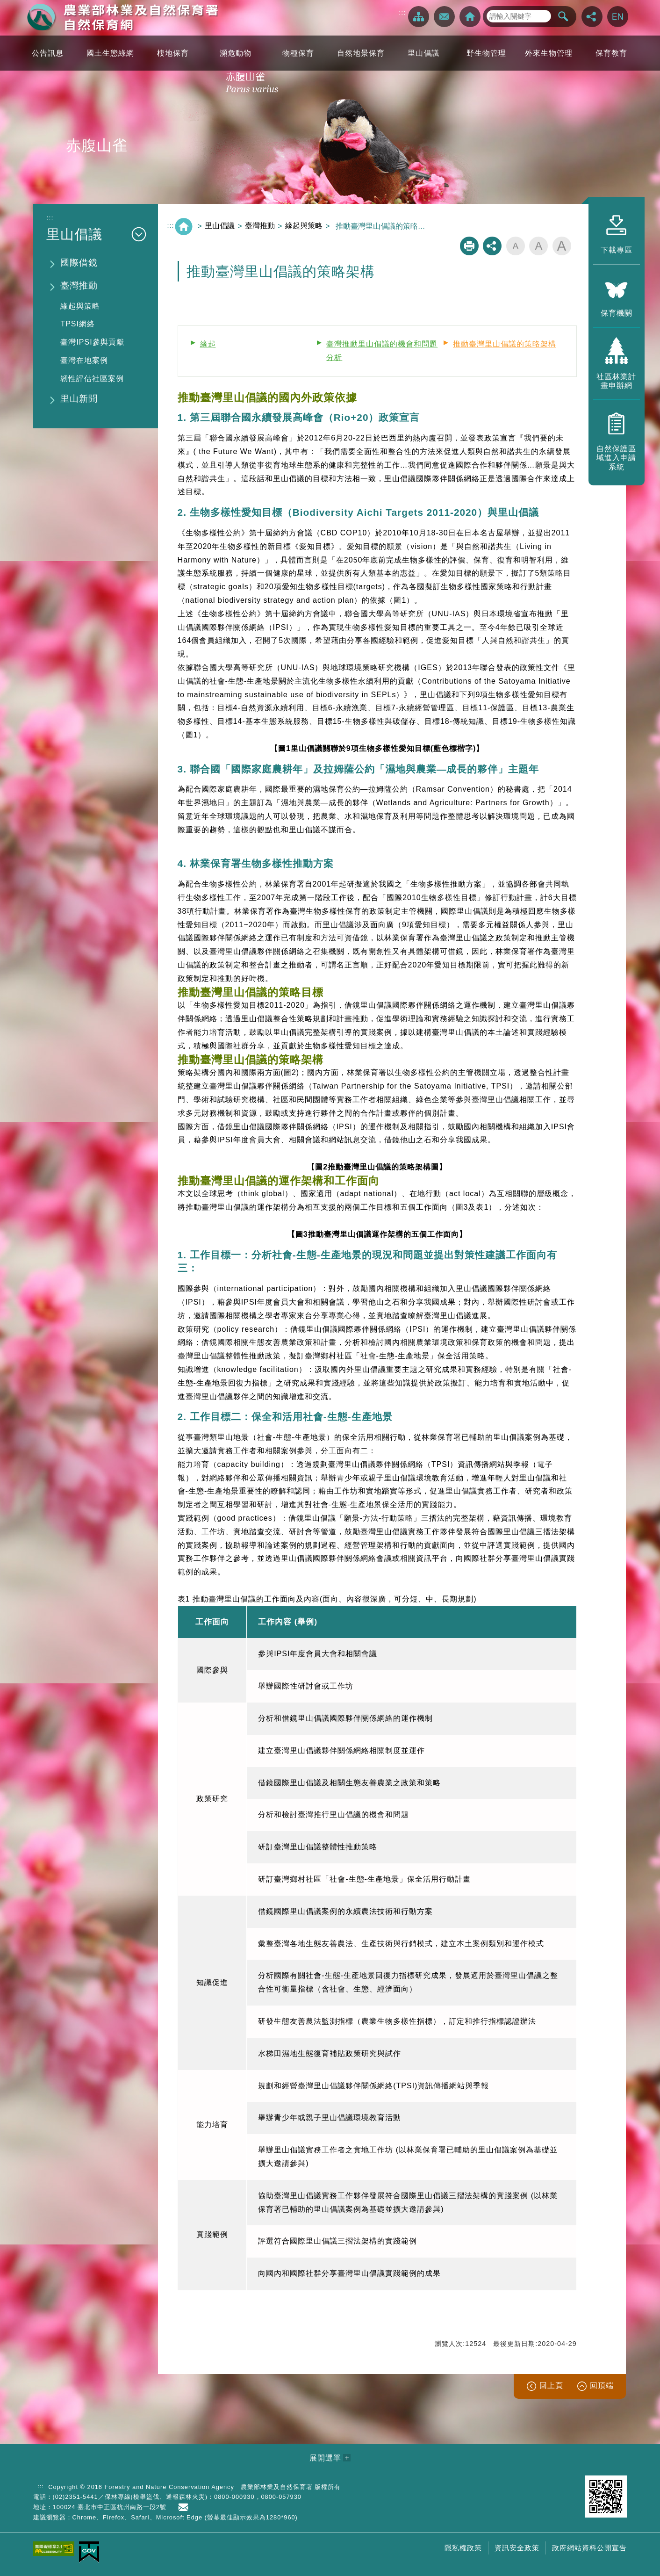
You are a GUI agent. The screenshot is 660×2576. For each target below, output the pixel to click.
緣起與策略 (80, 306)
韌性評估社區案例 (92, 378)
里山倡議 (220, 226)
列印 (469, 246)
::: (402, 12)
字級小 (515, 246)
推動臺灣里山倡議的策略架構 (504, 344)
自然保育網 (122, 17)
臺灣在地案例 (84, 360)
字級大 (561, 246)
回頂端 (602, 2385)
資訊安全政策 (517, 2548)
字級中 (538, 246)
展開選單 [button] (325, 2458)
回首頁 (470, 16)
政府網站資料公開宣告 (589, 2548)
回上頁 (551, 2385)
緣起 (208, 344)
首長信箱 (185, 2507)
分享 (592, 16)
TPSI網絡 (77, 324)
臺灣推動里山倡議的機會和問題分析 (382, 350)
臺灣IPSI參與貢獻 (92, 342)
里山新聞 (79, 399)
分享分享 (492, 246)
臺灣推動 (79, 285)
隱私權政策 (463, 2548)
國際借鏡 (79, 262)
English (617, 16)
